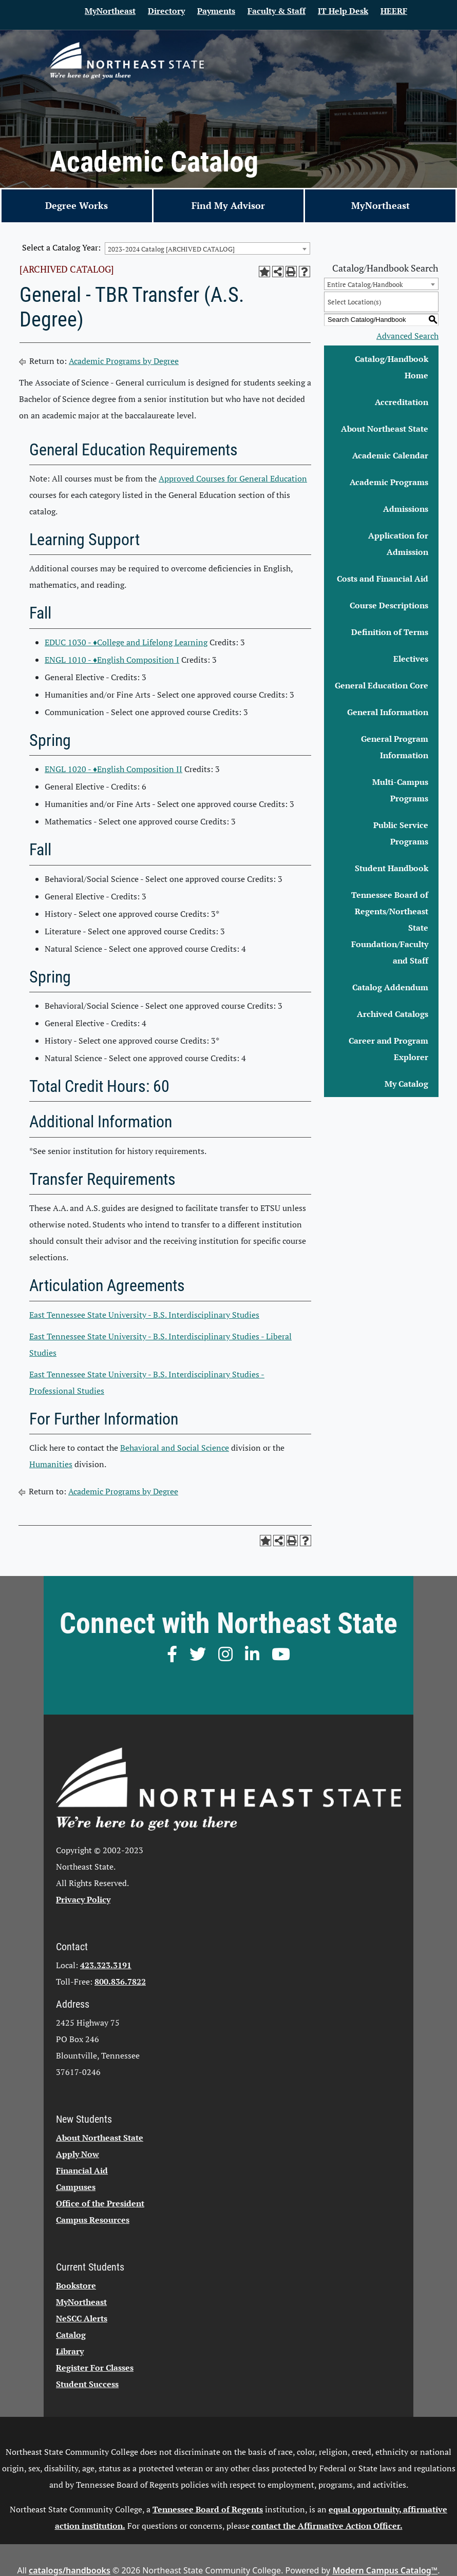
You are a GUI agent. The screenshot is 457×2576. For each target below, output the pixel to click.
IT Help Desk (343, 10)
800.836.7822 (120, 1981)
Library (70, 2351)
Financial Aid (82, 2170)
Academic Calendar (390, 455)
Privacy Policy (83, 1899)
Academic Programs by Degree (124, 361)
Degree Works (76, 205)
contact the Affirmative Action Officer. (327, 2525)
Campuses (76, 2187)
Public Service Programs (400, 833)
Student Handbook (391, 868)
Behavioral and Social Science (174, 1447)
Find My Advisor (228, 205)
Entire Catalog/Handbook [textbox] (365, 284)
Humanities (50, 1464)
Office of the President (100, 2203)
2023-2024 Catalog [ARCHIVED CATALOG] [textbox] (171, 249)
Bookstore (76, 2285)
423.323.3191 (105, 1965)
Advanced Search (407, 335)
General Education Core (381, 685)
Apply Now (77, 2154)
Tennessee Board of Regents (208, 2509)
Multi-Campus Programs (400, 790)
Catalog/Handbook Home (391, 367)
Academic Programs (389, 482)
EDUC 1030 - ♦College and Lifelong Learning (126, 642)
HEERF (393, 10)
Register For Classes (95, 2367)
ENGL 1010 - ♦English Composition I (112, 659)
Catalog (71, 2334)
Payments (216, 10)
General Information (387, 712)
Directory (166, 10)
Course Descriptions (389, 605)
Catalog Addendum (390, 987)
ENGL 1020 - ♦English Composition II (113, 769)
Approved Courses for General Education (233, 478)
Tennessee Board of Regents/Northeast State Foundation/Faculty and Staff (389, 927)
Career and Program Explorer (388, 1049)
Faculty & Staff (276, 10)
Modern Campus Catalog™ (384, 2570)
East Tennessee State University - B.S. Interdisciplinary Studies (144, 1314)
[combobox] (207, 248)
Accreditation (401, 402)
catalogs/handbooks (69, 2570)
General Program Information (394, 747)
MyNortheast (110, 10)
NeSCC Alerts (81, 2318)
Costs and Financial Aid (382, 578)
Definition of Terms (389, 632)
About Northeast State (384, 428)
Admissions (405, 508)
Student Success (87, 2384)
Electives (410, 658)
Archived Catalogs (392, 1014)
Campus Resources (92, 2219)
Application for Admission (398, 544)
